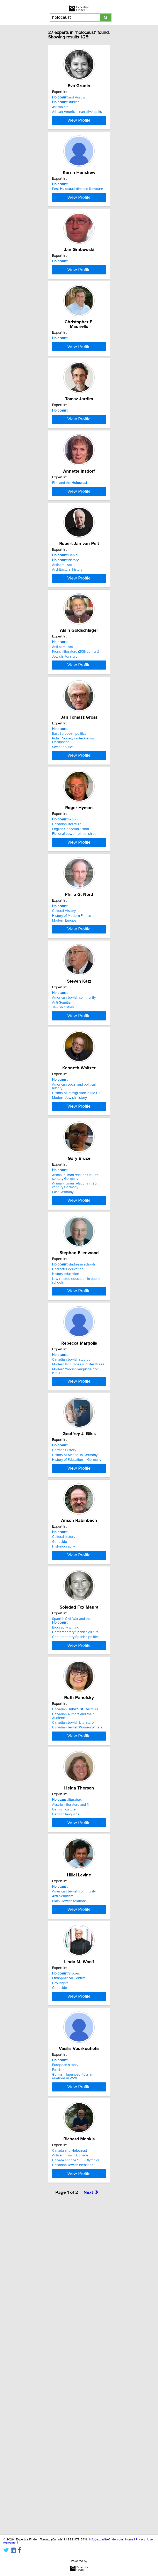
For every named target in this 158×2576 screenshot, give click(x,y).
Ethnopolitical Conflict (68, 2277)
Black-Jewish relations (69, 2188)
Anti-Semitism (62, 1197)
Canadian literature (66, 995)
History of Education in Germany (76, 1695)
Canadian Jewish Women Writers (77, 1995)
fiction (65, 990)
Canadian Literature (75, 1977)
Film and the (69, 595)
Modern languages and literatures (78, 1592)
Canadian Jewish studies (71, 1587)
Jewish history (63, 1202)
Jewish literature (65, 807)
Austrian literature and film (72, 2080)
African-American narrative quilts (77, 116)
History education (65, 1493)
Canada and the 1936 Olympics (76, 2480)
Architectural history (67, 708)
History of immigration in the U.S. (77, 1299)
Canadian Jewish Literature (73, 1990)
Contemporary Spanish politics (75, 1896)
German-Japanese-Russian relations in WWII (72, 2387)
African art (60, 111)
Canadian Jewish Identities (72, 2484)
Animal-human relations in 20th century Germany (75, 1400)
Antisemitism (62, 704)
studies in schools (73, 1483)
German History (64, 1685)
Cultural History (64, 1093)
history (65, 699)
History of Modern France (71, 1098)
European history (65, 2376)
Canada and (69, 2470)
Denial (65, 694)
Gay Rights (60, 2282)
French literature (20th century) (75, 802)
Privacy (140, 2539)
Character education (67, 1488)
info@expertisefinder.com (106, 2539)
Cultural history (63, 1784)
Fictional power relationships (74, 1004)
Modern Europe (64, 1103)
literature (67, 2075)
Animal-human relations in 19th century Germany (75, 1391)
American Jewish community (74, 1192)
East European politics (69, 896)
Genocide (59, 1789)
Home (129, 2539)
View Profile (79, 132)
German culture (64, 2085)
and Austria (69, 102)
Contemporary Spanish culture (75, 1891)
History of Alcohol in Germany (75, 1690)
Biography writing (65, 1886)
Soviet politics (62, 909)
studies (65, 107)
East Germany (62, 1406)
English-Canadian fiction (70, 1000)
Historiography (63, 1794)
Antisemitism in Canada (70, 2475)
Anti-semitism (62, 797)
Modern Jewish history (69, 1304)
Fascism (58, 2381)
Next (91, 2519)
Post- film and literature (77, 205)
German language (66, 2090)
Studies (66, 2273)
